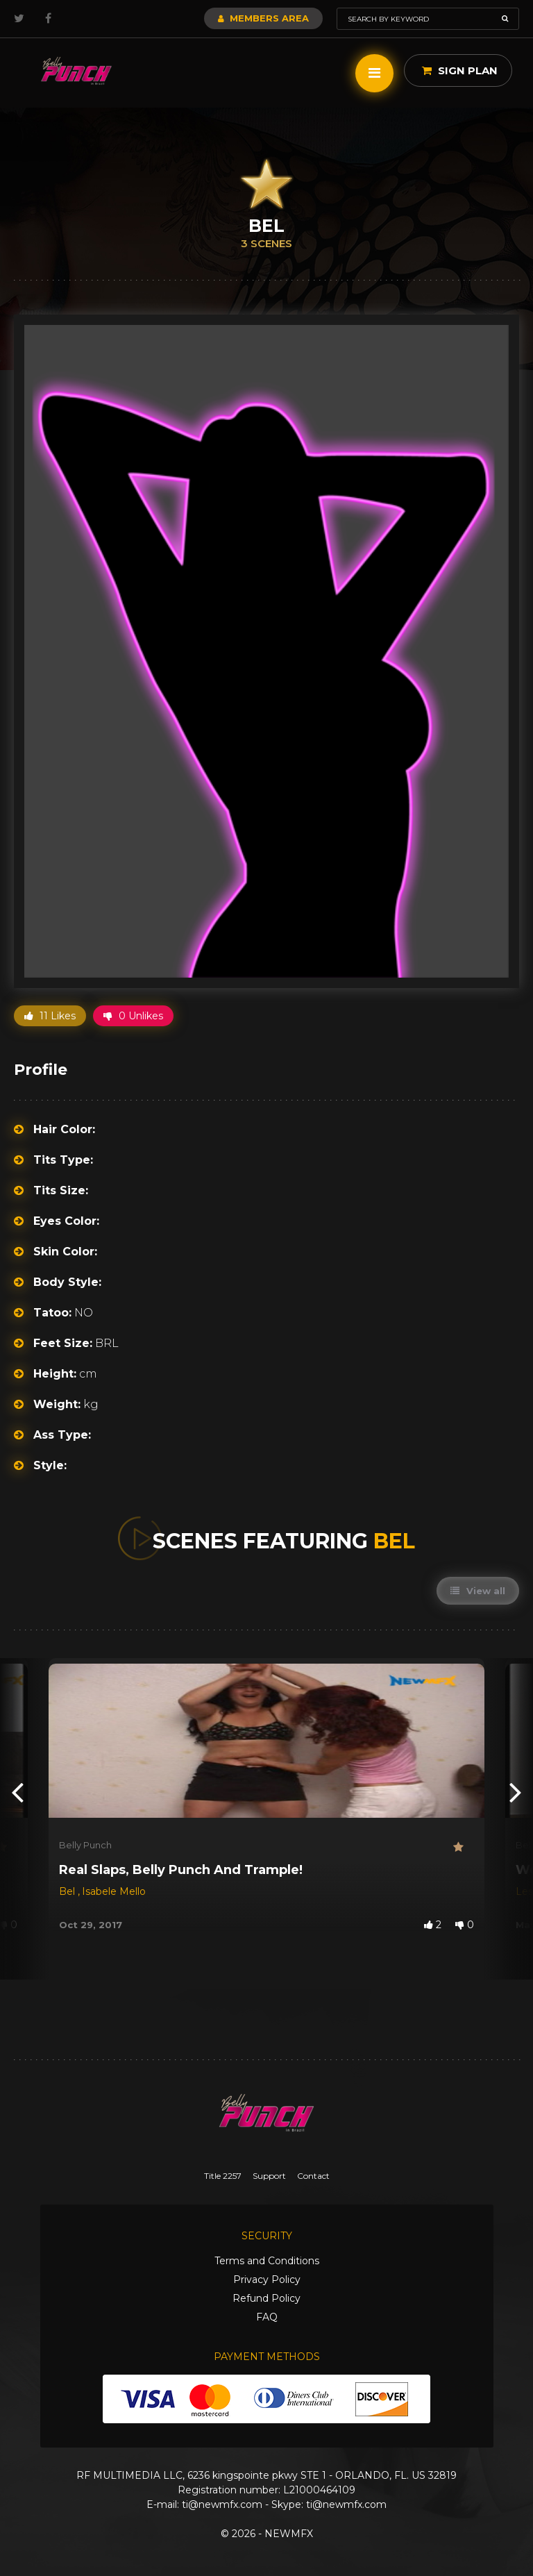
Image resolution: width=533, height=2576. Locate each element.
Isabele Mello (114, 1891)
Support (269, 2176)
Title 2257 (223, 2176)
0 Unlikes (133, 1016)
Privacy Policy (267, 2279)
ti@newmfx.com (222, 2504)
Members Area (263, 18)
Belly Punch (85, 1844)
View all (477, 1590)
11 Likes (50, 1016)
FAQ (267, 2317)
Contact (313, 2176)
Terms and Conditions (266, 2261)
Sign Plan (460, 70)
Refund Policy (266, 2298)
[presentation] (17, 1791)
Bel (68, 1891)
